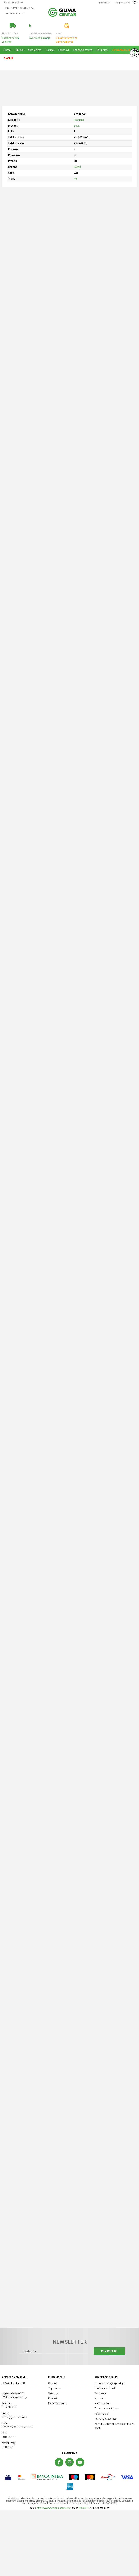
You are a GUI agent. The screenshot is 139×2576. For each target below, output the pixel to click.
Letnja (77, 232)
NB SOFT (83, 2574)
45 (75, 244)
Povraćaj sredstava (105, 2484)
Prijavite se (109, 2417)
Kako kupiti (100, 2459)
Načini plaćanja (103, 2469)
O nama (52, 2449)
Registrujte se (123, 2)
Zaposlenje (54, 2454)
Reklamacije (101, 2479)
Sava (77, 191)
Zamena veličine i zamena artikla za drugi (114, 2491)
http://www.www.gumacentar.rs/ (54, 2574)
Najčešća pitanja (57, 2469)
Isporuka (99, 2464)
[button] (12, 66)
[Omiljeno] (135, 2)
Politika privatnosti (104, 2454)
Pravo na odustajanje (106, 2474)
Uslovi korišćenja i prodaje (109, 2449)
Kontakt (52, 2464)
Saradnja (53, 2459)
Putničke (79, 185)
